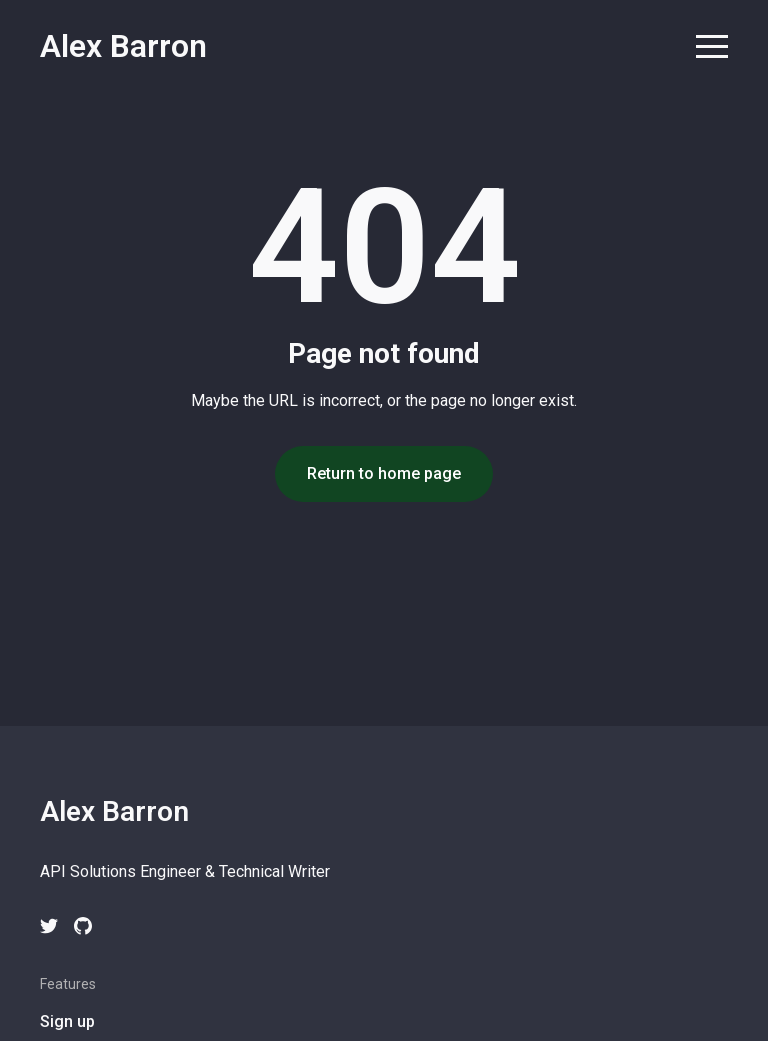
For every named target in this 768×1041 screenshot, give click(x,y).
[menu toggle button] (712, 48)
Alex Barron (123, 46)
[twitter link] (49, 926)
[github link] (83, 926)
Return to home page (384, 473)
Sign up (67, 1021)
